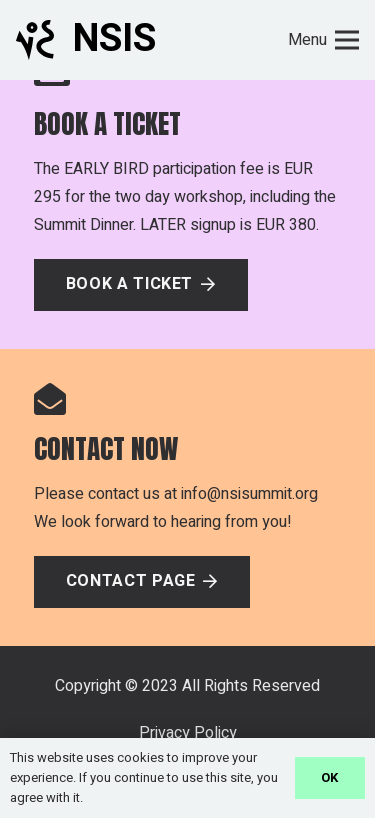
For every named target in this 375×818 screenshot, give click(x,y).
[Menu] (323, 40)
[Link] (35, 40)
